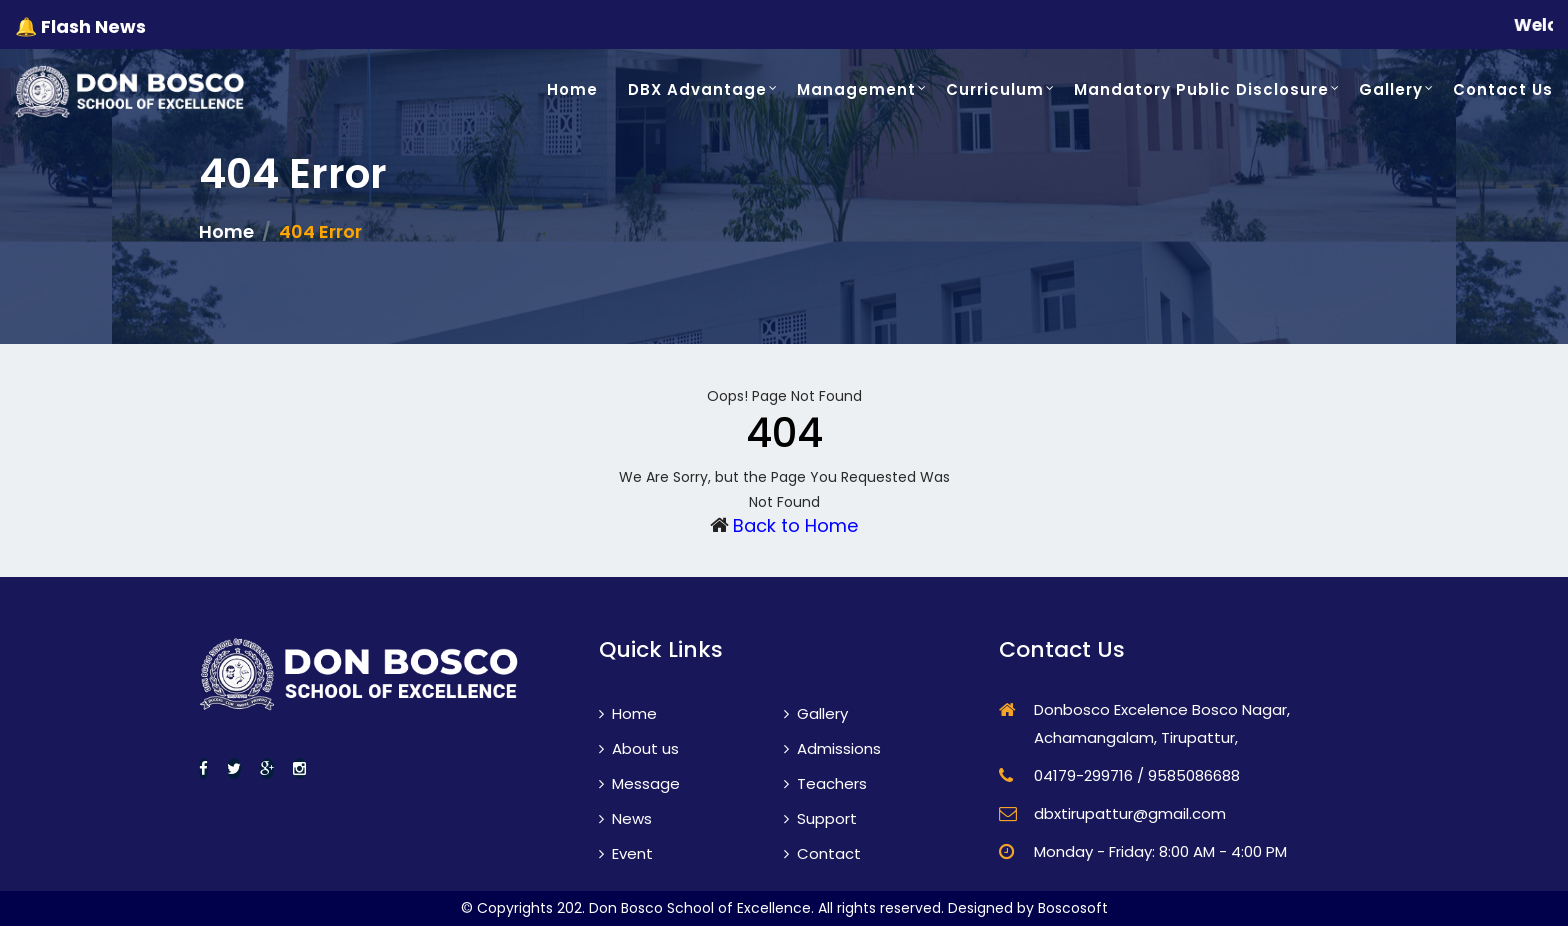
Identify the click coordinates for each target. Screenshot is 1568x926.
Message (639, 783)
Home (572, 89)
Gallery (1391, 89)
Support (820, 818)
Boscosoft (1073, 908)
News (625, 818)
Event (626, 853)
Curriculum (995, 89)
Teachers (825, 783)
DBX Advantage (697, 89)
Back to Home (795, 525)
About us (639, 748)
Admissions (832, 748)
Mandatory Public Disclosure (1201, 89)
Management (856, 89)
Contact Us (1503, 89)
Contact (822, 853)
